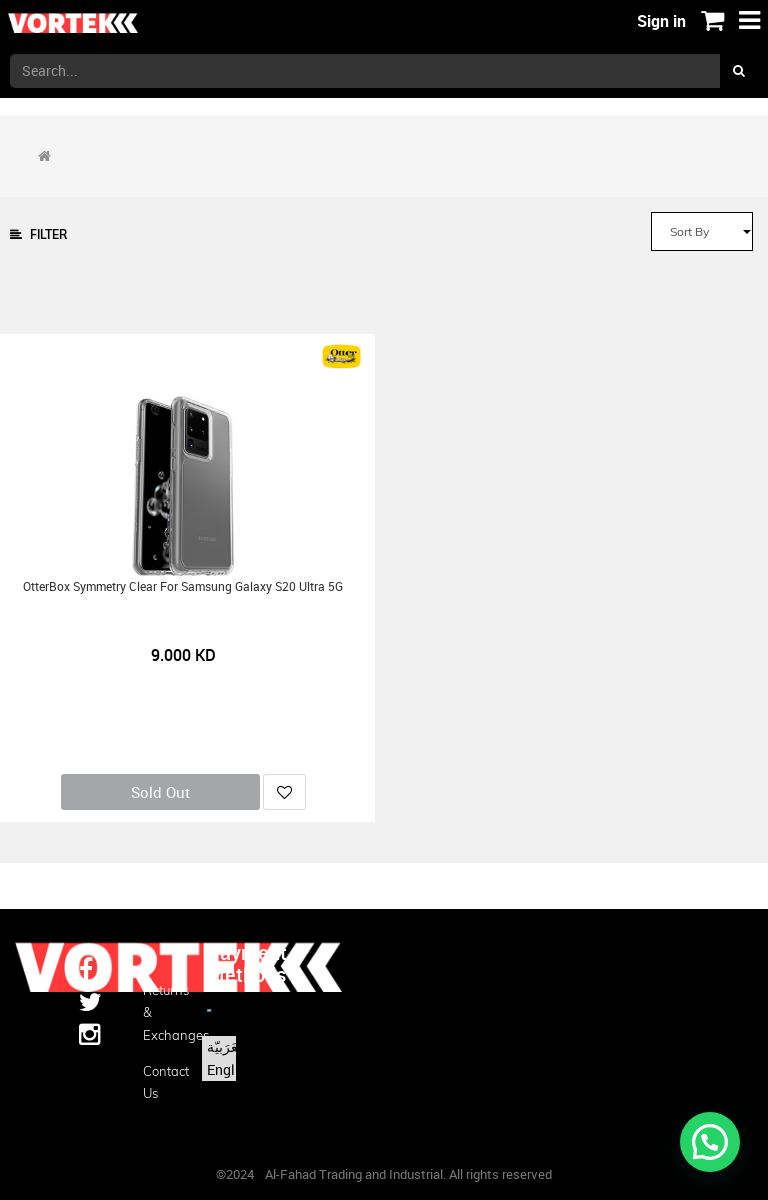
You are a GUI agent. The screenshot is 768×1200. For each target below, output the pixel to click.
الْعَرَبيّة (226, 1046)
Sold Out (160, 792)
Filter (38, 234)
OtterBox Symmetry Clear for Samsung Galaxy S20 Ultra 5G (183, 586)
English (230, 1069)
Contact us (160, 1082)
